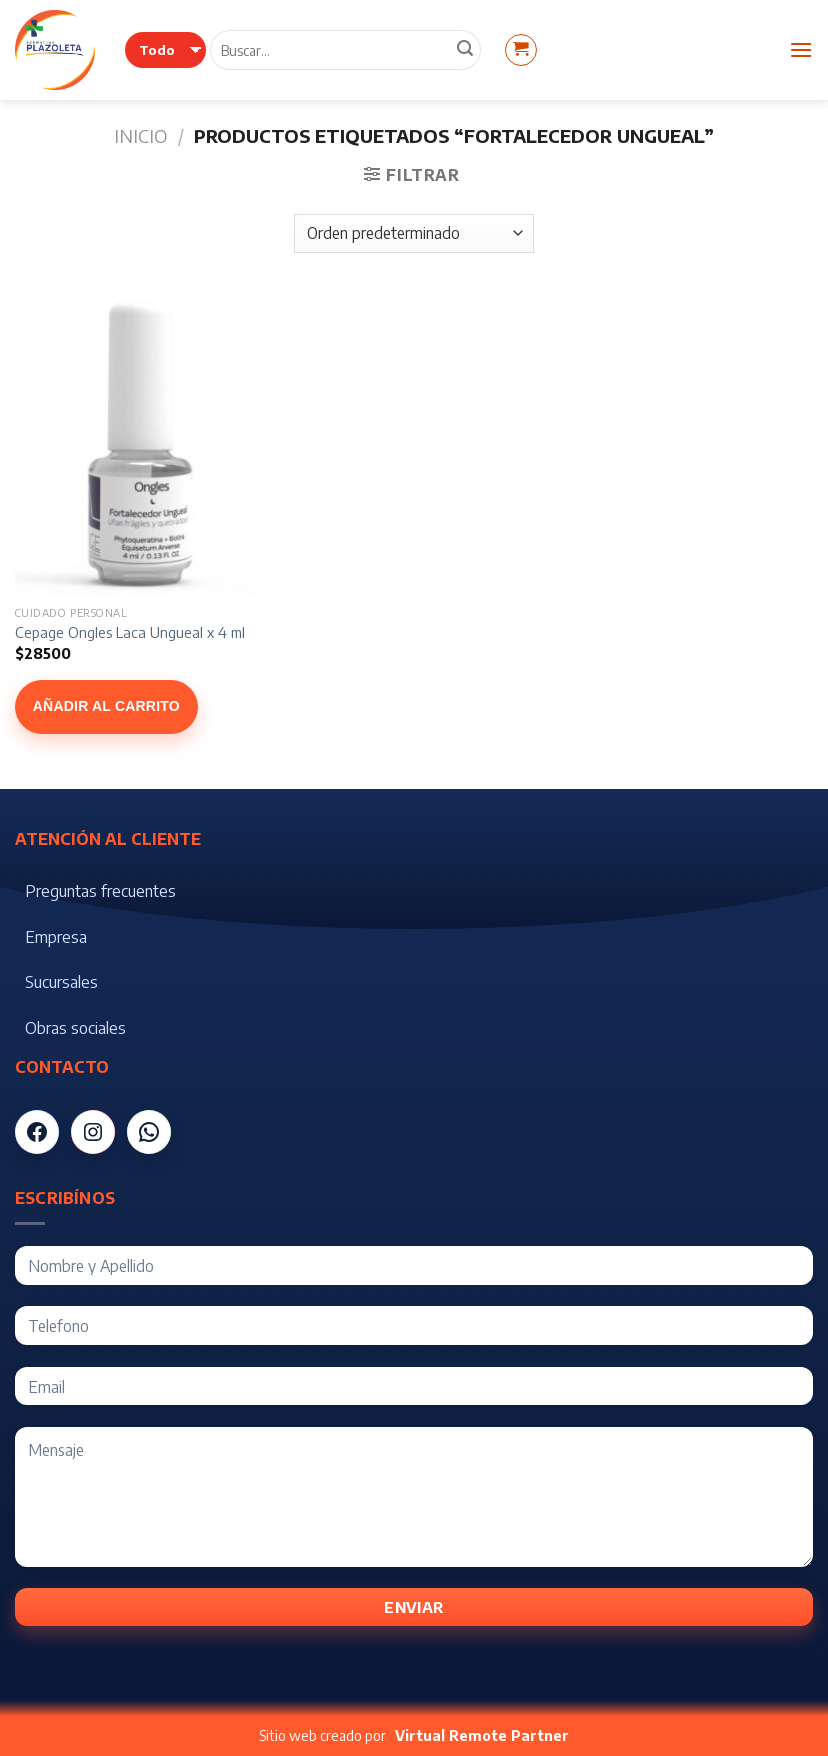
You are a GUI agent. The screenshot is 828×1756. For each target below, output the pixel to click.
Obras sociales (75, 1028)
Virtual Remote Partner (482, 1735)
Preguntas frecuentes (100, 891)
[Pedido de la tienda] (413, 233)
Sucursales (61, 982)
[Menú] (801, 49)
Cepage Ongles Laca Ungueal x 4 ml (130, 632)
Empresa (56, 937)
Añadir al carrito (106, 706)
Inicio (140, 135)
